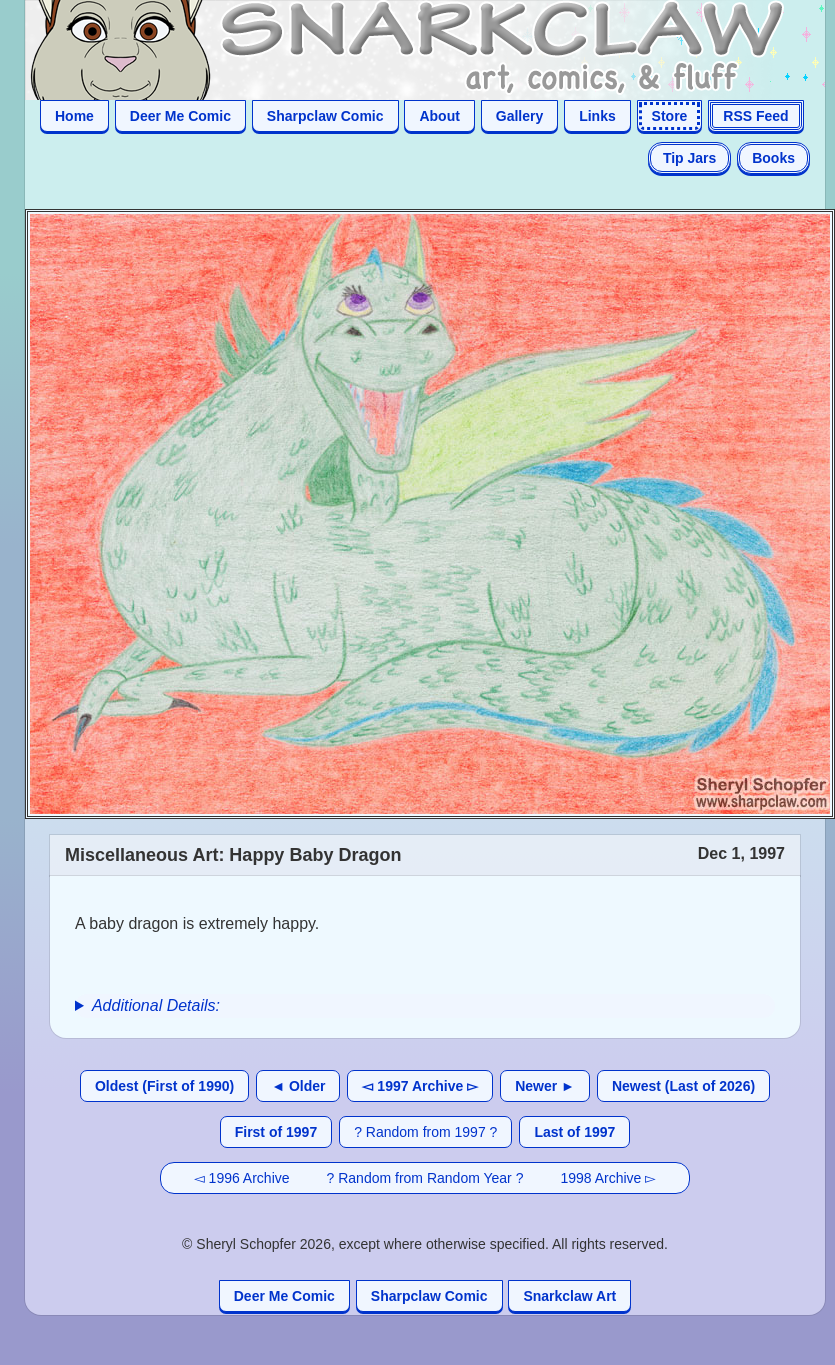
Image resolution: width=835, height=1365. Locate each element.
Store (670, 116)
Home (74, 116)
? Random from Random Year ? (425, 1178)
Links (597, 116)
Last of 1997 (574, 1132)
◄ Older (298, 1086)
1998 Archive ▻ (608, 1178)
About (439, 116)
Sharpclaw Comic (325, 116)
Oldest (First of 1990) (164, 1086)
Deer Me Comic (180, 116)
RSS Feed (755, 116)
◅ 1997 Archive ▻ (420, 1086)
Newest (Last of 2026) (683, 1086)
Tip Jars (689, 158)
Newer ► (545, 1086)
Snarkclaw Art (569, 1296)
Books (773, 158)
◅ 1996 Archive (242, 1178)
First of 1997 (276, 1132)
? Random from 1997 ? (425, 1132)
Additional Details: (156, 1005)
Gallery (519, 116)
